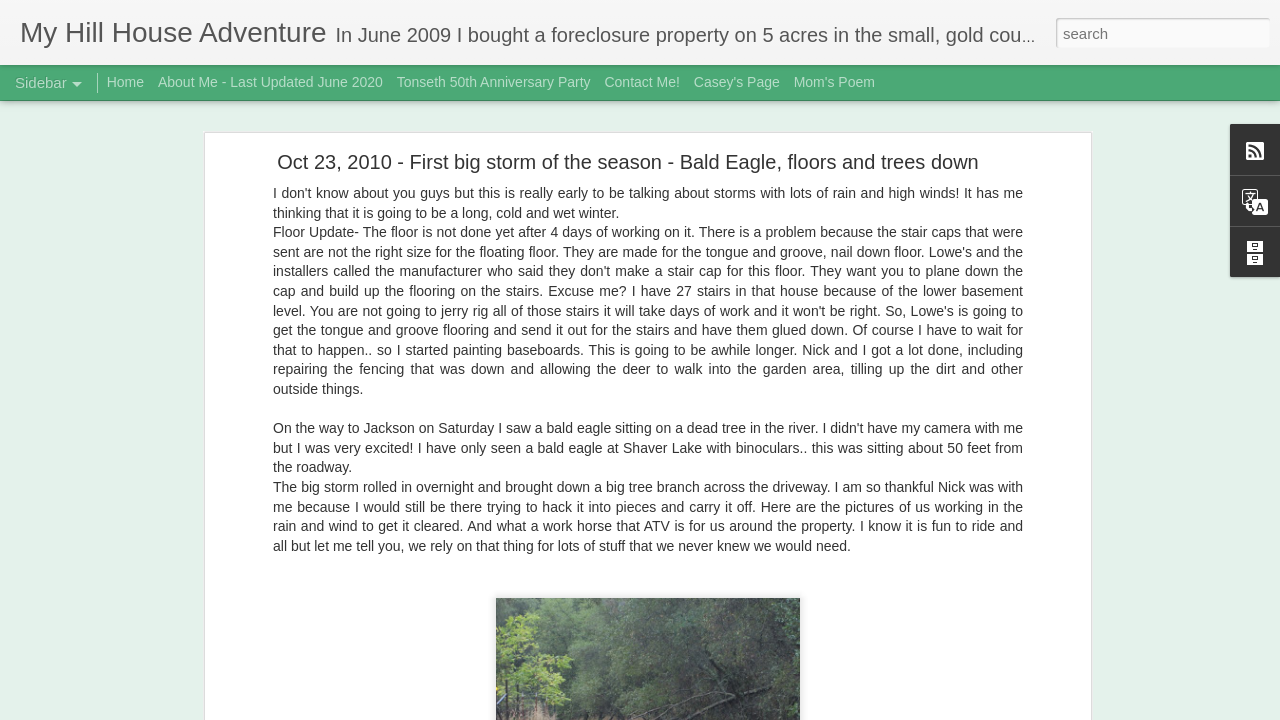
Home (125, 82)
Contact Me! (641, 82)
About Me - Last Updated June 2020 (270, 82)
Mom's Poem (834, 82)
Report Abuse (761, 709)
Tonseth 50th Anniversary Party (494, 82)
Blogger (703, 709)
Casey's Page (737, 82)
